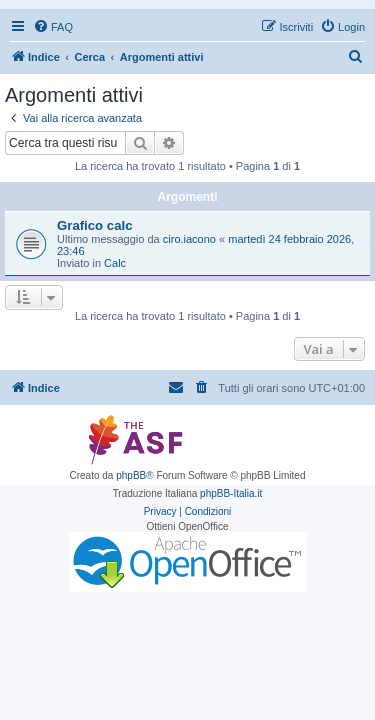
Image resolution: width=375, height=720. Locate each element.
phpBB (131, 475)
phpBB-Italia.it (231, 493)
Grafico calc (95, 225)
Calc (115, 263)
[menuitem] (53, 27)
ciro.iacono (189, 239)
